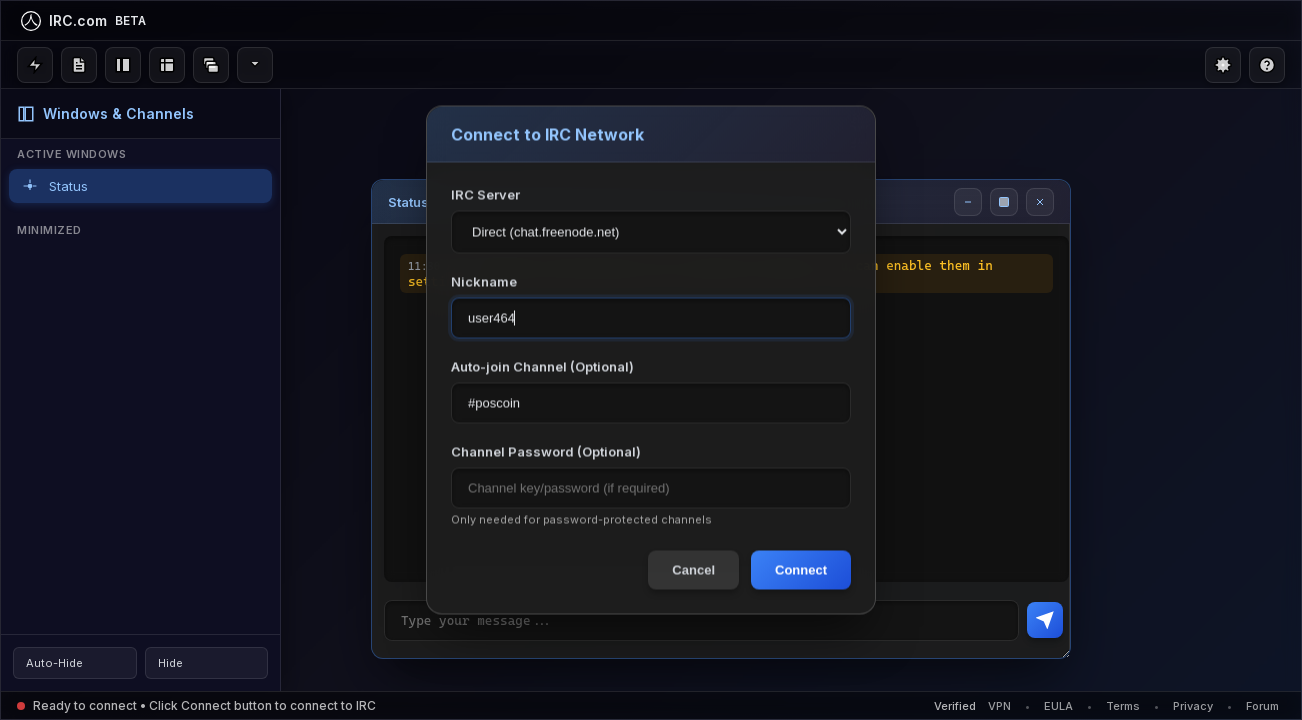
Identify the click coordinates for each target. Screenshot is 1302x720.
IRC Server (485, 195)
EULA (1058, 706)
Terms (1123, 706)
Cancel (693, 570)
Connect (801, 570)
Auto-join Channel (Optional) (542, 367)
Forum (1262, 706)
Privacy (1193, 706)
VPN (999, 706)
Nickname (484, 282)
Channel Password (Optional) (546, 452)
